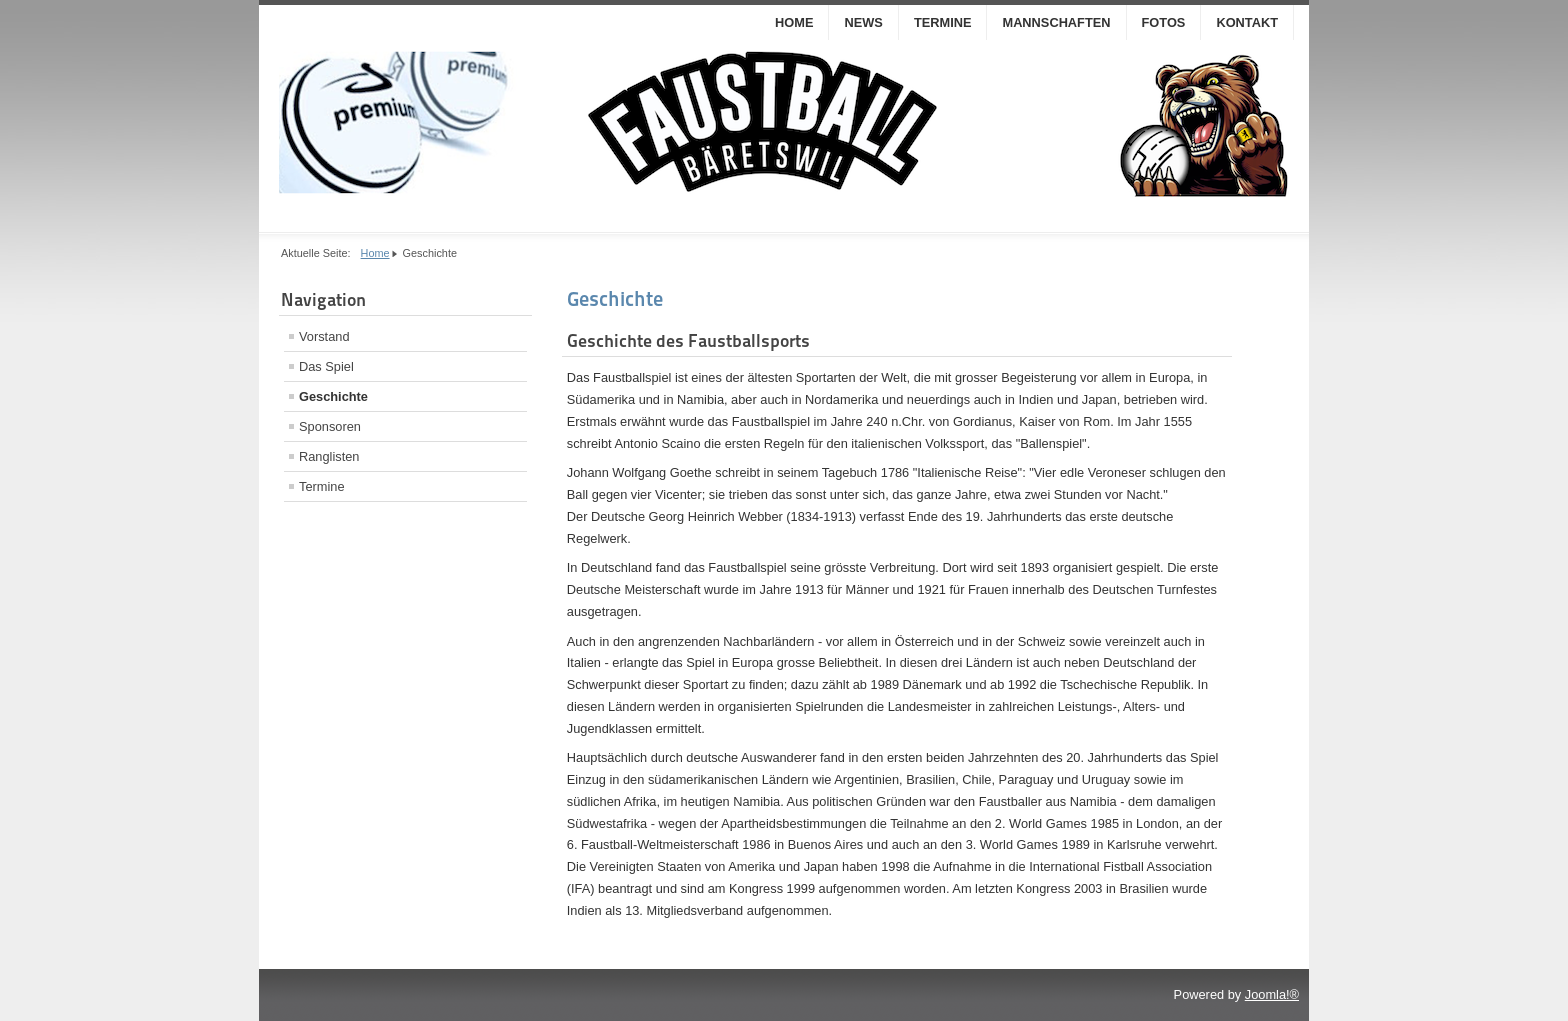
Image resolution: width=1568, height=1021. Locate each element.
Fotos (1164, 22)
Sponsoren (330, 426)
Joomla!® (1272, 994)
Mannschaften (1056, 22)
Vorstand (324, 336)
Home (794, 22)
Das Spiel (326, 366)
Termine (943, 22)
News (863, 22)
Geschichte (333, 396)
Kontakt (1247, 22)
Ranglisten (329, 456)
